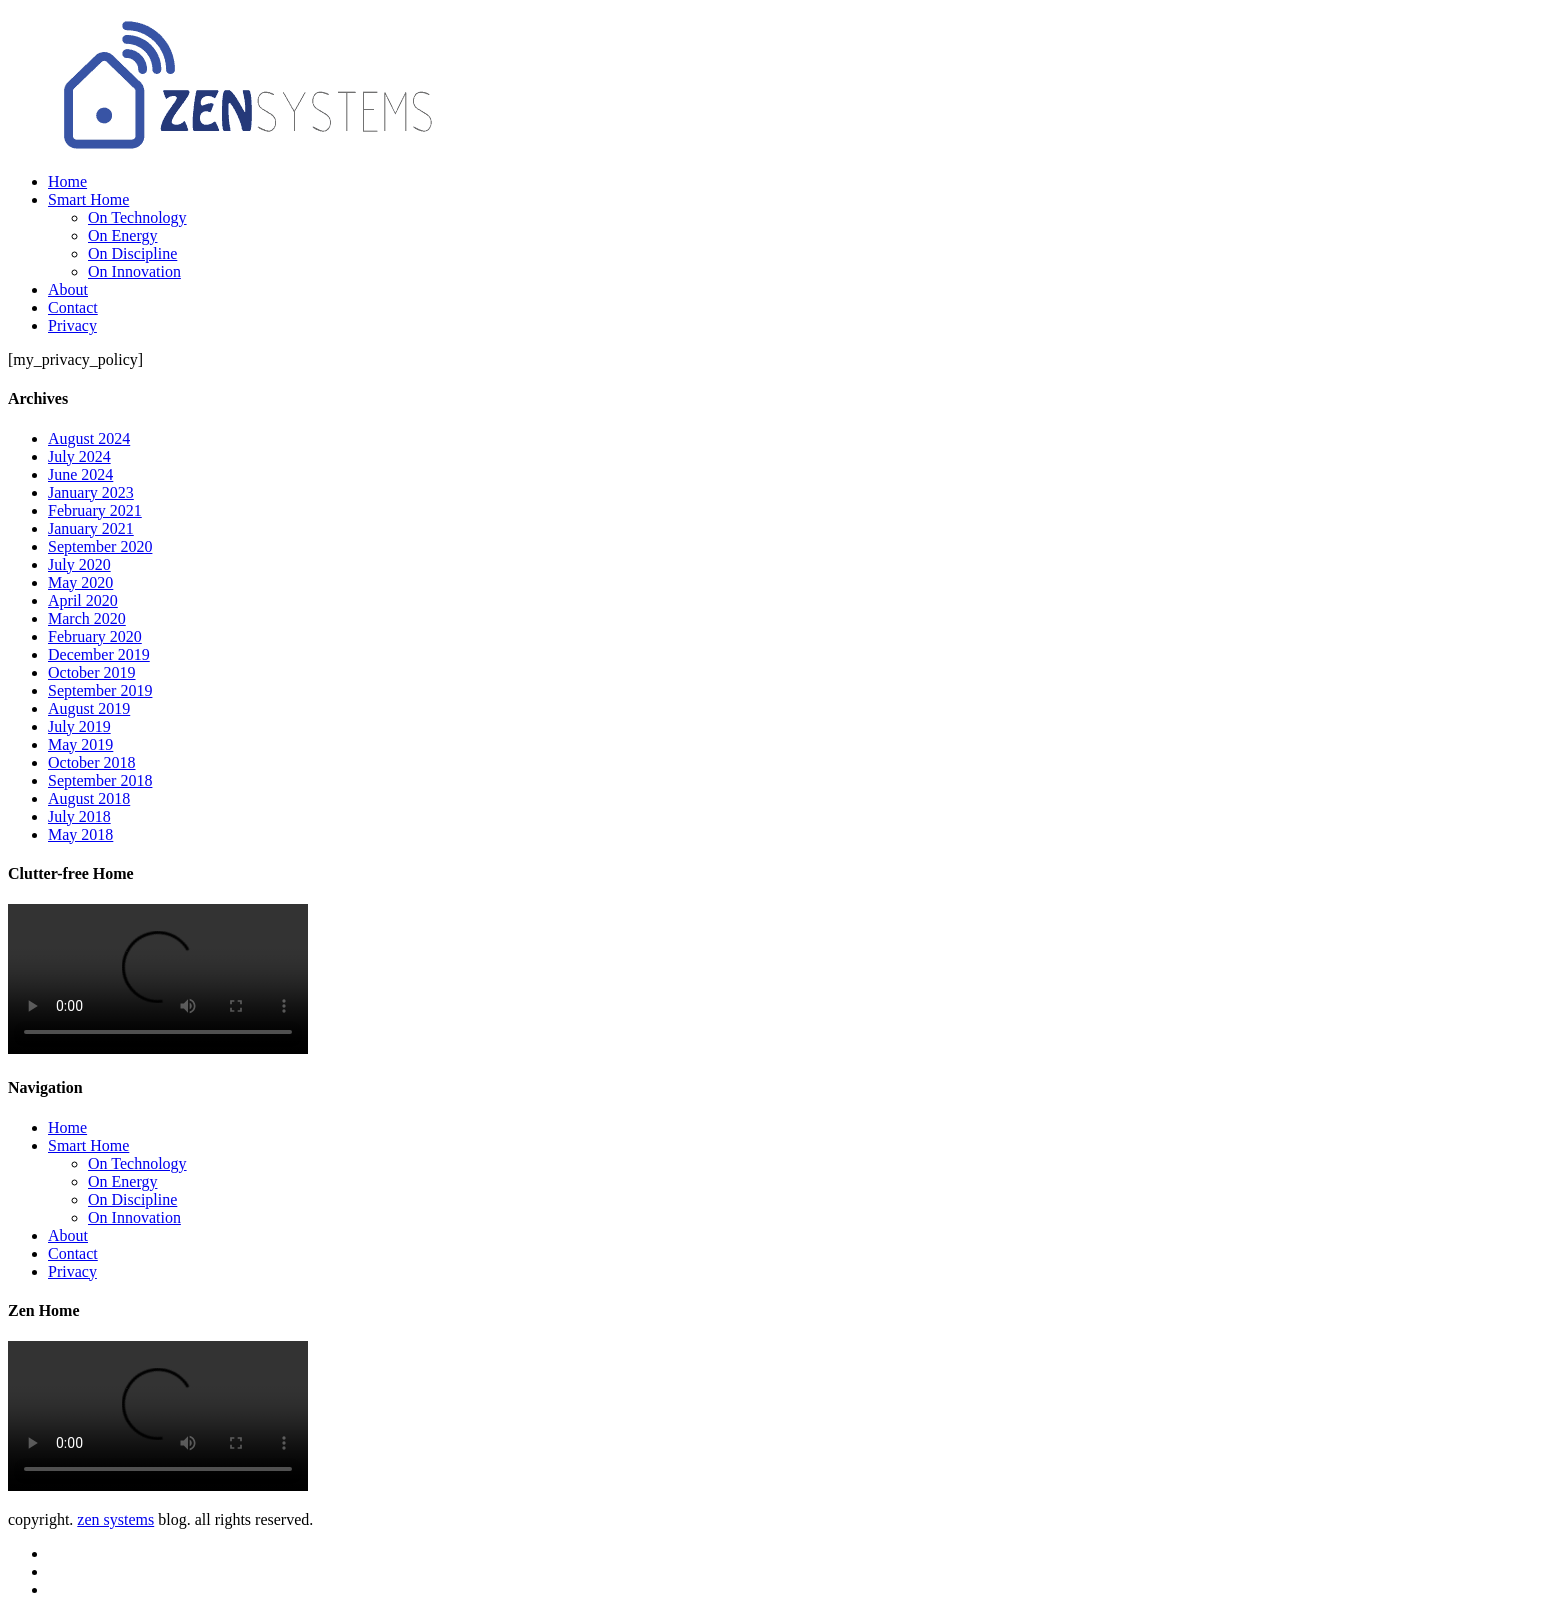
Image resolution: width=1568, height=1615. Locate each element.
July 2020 (79, 564)
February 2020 (95, 636)
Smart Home (88, 199)
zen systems (115, 1519)
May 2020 (80, 582)
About (68, 289)
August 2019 (89, 708)
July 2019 (79, 726)
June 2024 (80, 474)
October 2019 (92, 672)
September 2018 (100, 780)
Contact (73, 307)
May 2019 (80, 744)
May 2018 (80, 834)
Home (67, 181)
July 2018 (79, 816)
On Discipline (132, 253)
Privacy (72, 325)
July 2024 (79, 456)
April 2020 (83, 600)
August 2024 (89, 438)
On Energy (122, 235)
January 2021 (91, 528)
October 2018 (92, 762)
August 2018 (89, 798)
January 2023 (91, 492)
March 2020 (87, 618)
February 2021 (95, 510)
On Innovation (134, 271)
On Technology (137, 217)
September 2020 (100, 546)
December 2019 (99, 654)
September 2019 (100, 690)
